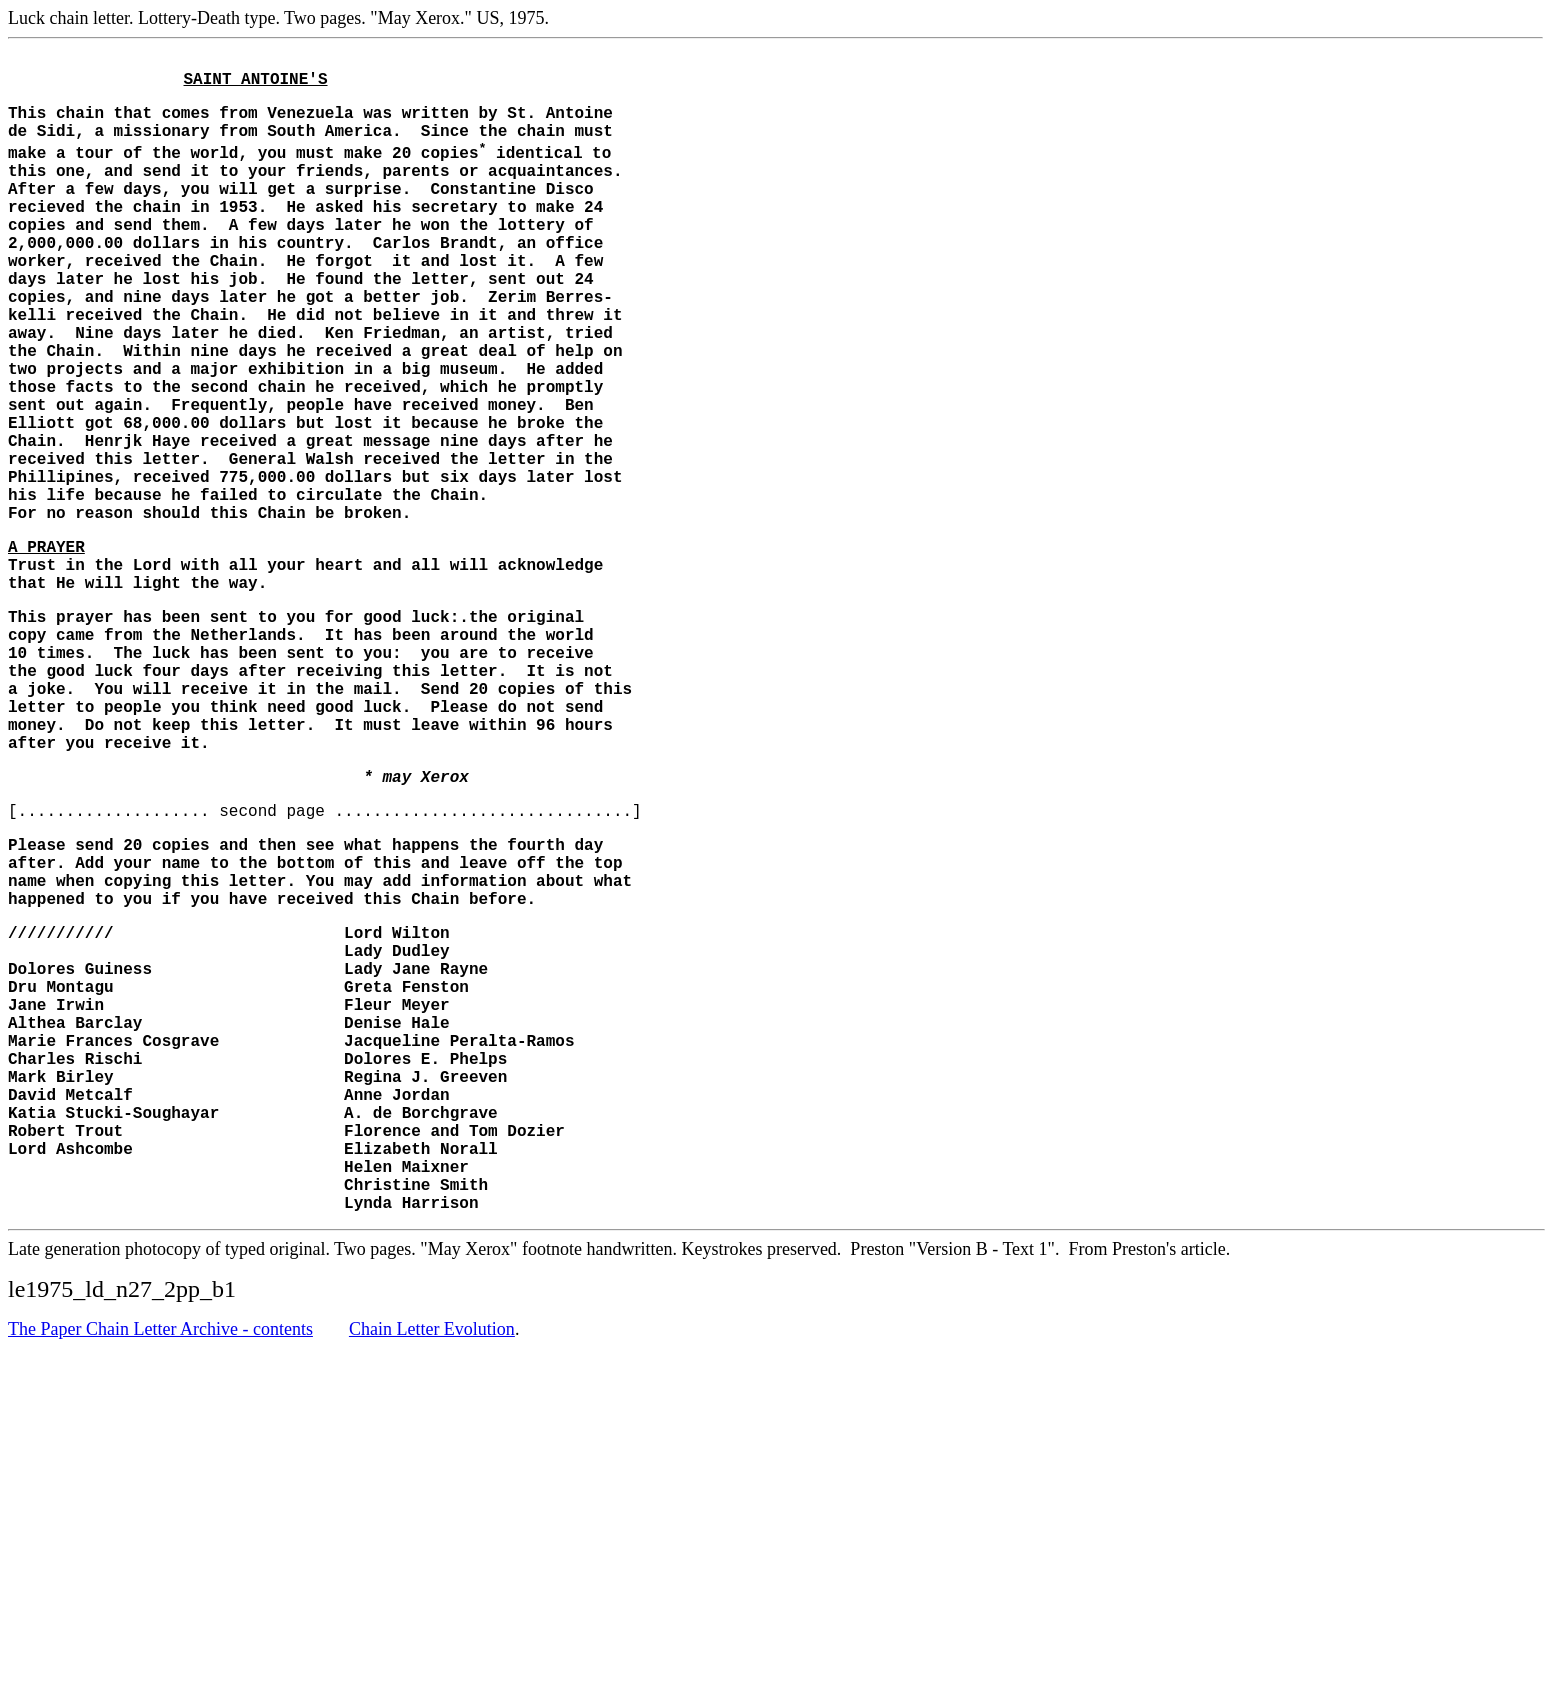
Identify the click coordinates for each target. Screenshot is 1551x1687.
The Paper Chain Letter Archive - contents (160, 1553)
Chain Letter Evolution (432, 1553)
